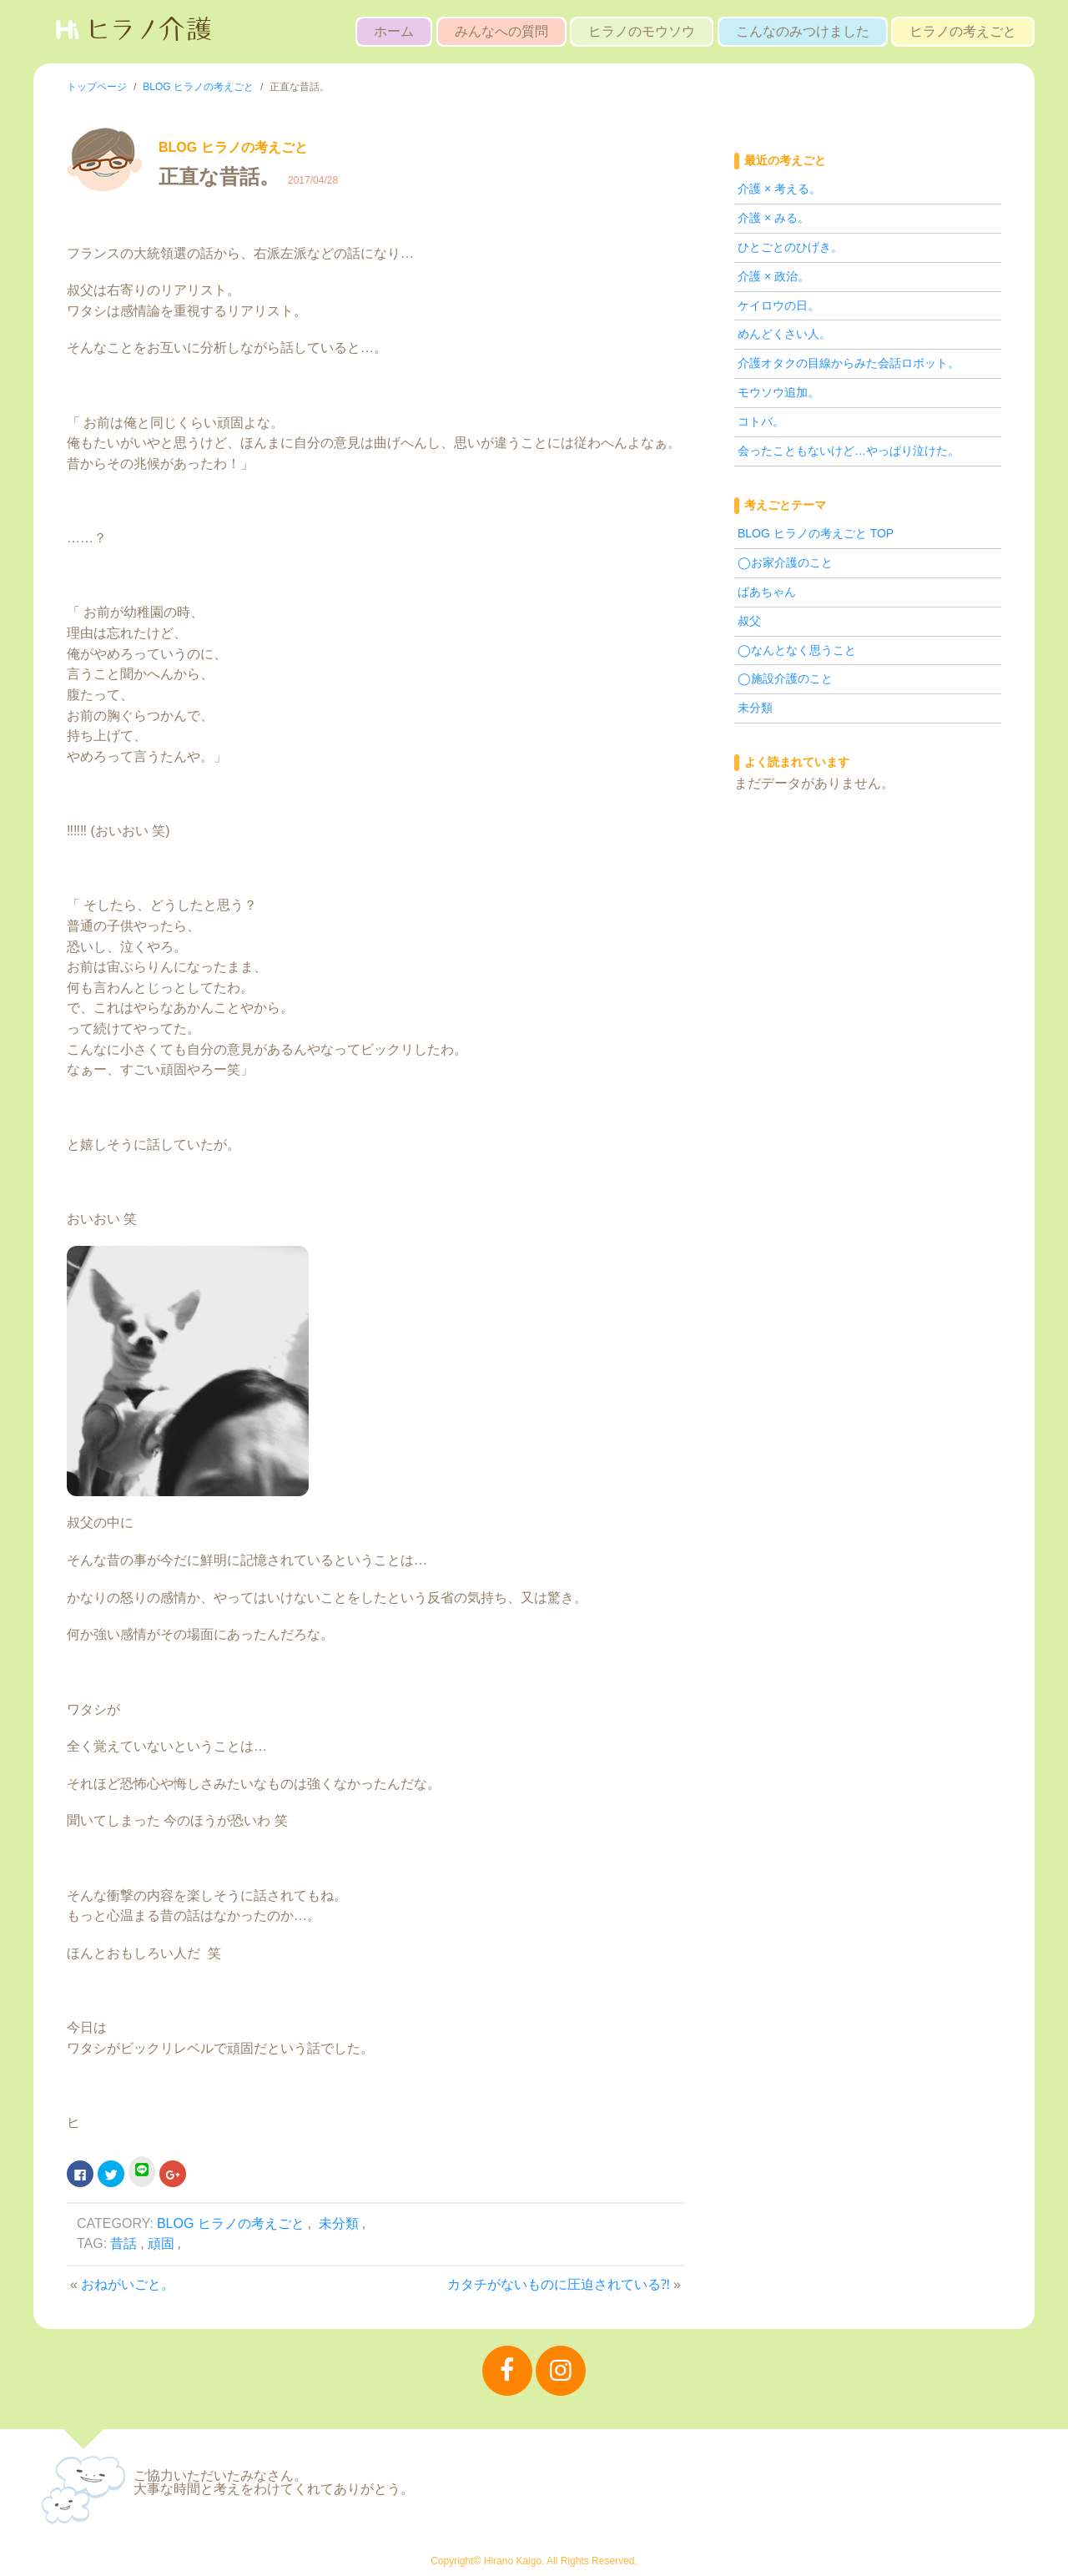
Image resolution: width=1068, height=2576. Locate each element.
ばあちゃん (767, 591)
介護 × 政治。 (773, 276)
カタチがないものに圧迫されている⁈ (558, 2284)
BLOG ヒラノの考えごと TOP (816, 533)
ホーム (394, 31)
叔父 (749, 621)
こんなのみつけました (802, 31)
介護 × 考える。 (779, 188)
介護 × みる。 (773, 217)
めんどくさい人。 (784, 333)
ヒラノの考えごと (962, 31)
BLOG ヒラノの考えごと (231, 2223)
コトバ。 (761, 421)
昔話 (123, 2243)
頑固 (161, 2243)
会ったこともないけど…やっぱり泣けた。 (849, 450)
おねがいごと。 (127, 2284)
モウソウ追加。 (778, 392)
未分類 (339, 2223)
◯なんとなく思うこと (797, 650)
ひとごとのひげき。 (790, 247)
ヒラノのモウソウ (641, 31)
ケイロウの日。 (778, 305)
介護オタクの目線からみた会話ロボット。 (849, 363)
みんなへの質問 (501, 31)
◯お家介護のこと (785, 562)
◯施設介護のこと (785, 678)
